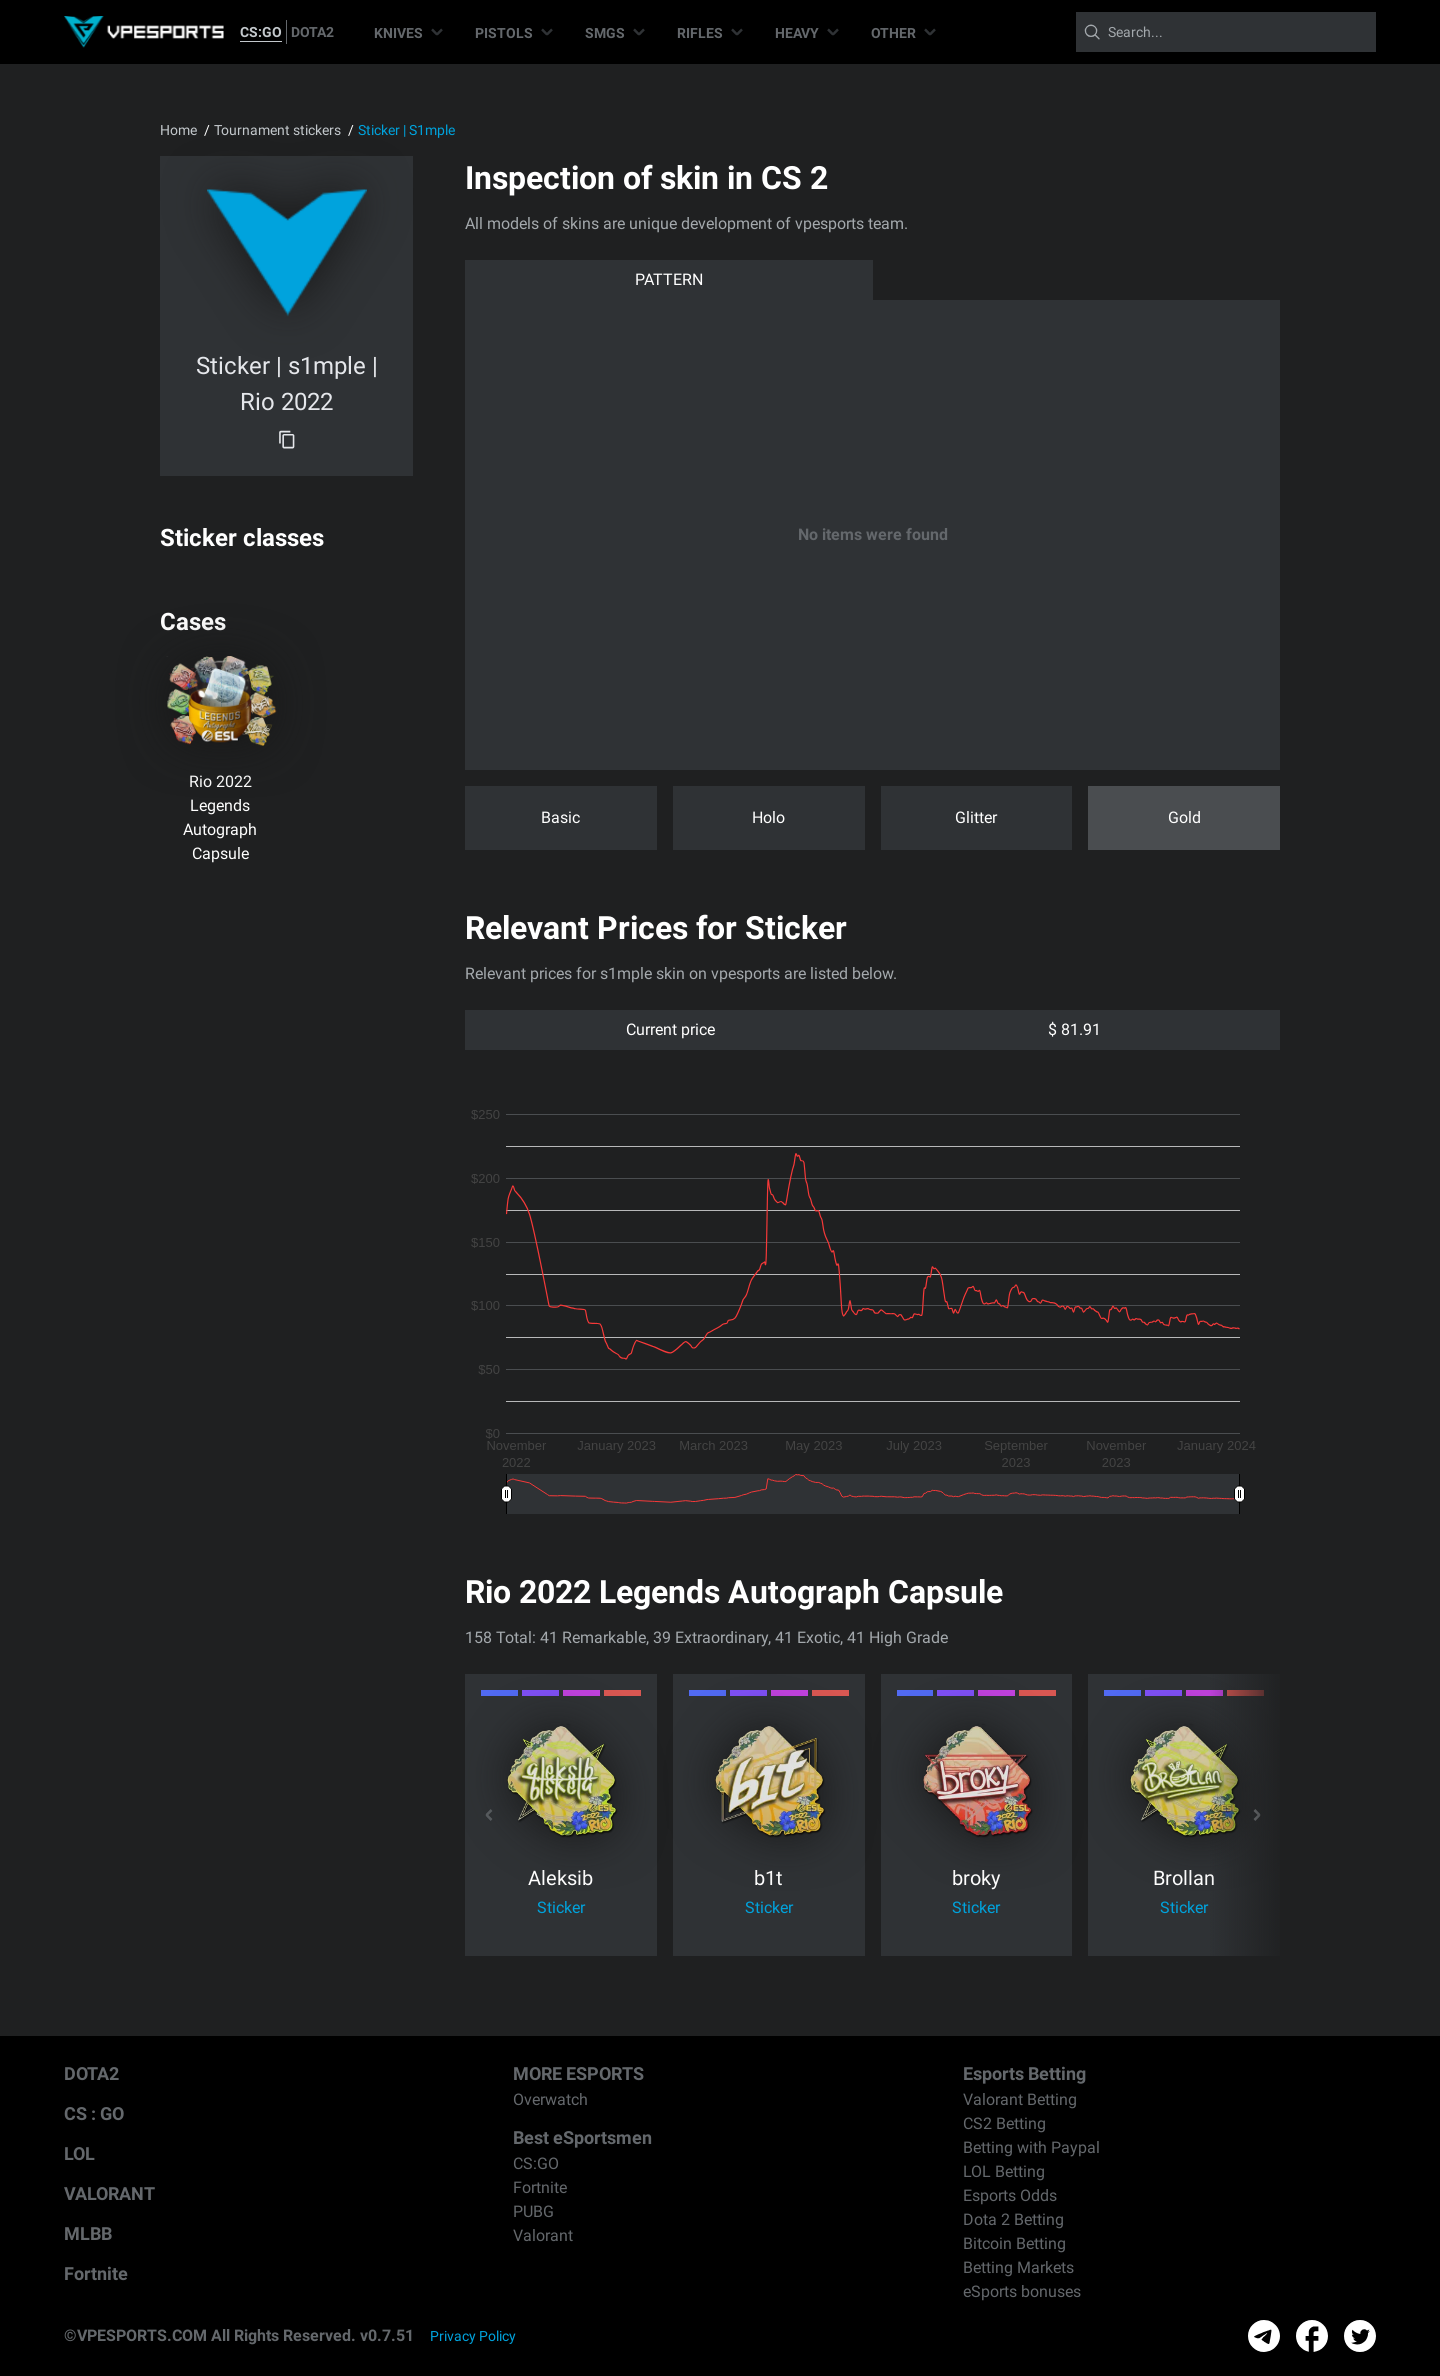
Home (178, 130)
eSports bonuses (1022, 2291)
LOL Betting (1004, 2171)
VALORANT (109, 2193)
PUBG (533, 2211)
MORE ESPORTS (578, 2073)
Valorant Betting (1020, 2099)
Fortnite (96, 2273)
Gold (1184, 817)
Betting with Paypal (1031, 2147)
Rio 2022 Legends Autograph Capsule (220, 817)
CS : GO (94, 2113)
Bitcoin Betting (1014, 2243)
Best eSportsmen (582, 2137)
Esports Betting (1024, 2073)
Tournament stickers (277, 130)
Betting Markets (1018, 2267)
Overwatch (550, 2099)
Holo (768, 817)
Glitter (976, 817)
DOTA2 (312, 32)
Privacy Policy (473, 2336)
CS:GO (261, 32)
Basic (560, 817)
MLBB (88, 2233)
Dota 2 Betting (1013, 2219)
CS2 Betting (1004, 2123)
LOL (79, 2153)
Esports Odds (1010, 2195)
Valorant (543, 2235)
